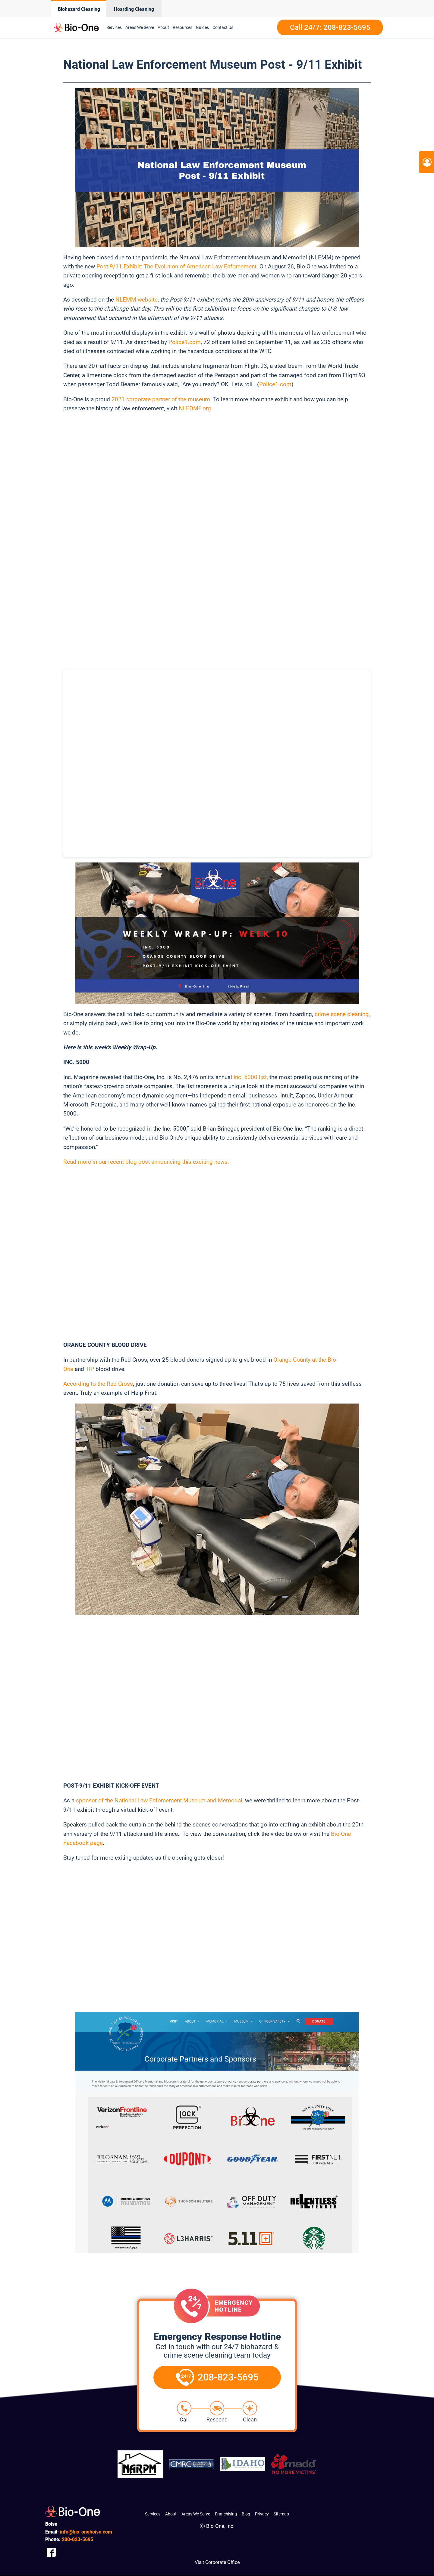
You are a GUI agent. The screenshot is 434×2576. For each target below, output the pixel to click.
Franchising (226, 2514)
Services (152, 2514)
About (171, 2514)
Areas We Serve (195, 2514)
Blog (246, 2514)
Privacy (262, 2514)
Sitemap (281, 2514)
